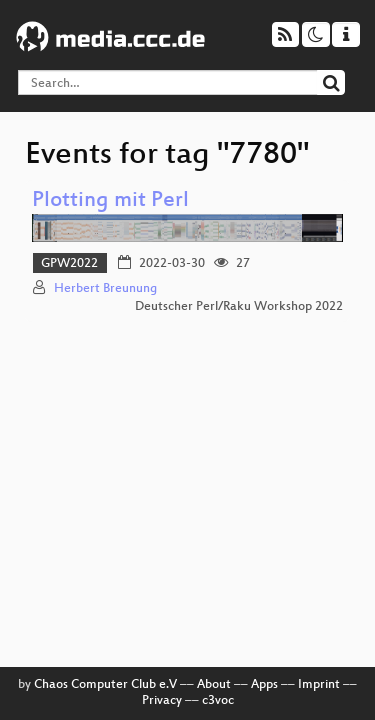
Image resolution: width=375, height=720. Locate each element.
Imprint (319, 685)
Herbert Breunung (105, 289)
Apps (264, 685)
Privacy (162, 701)
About (214, 685)
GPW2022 (69, 264)
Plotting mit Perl (110, 201)
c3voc (218, 701)
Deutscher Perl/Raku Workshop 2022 (239, 307)
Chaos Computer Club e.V (105, 685)
